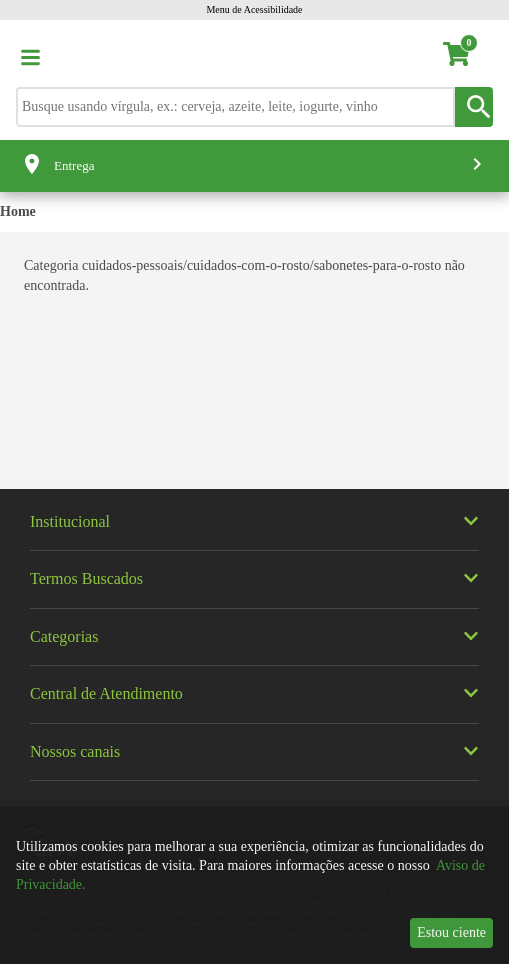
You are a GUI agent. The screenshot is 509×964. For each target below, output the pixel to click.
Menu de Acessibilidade (254, 9)
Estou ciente (451, 932)
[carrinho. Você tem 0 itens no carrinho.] (465, 57)
